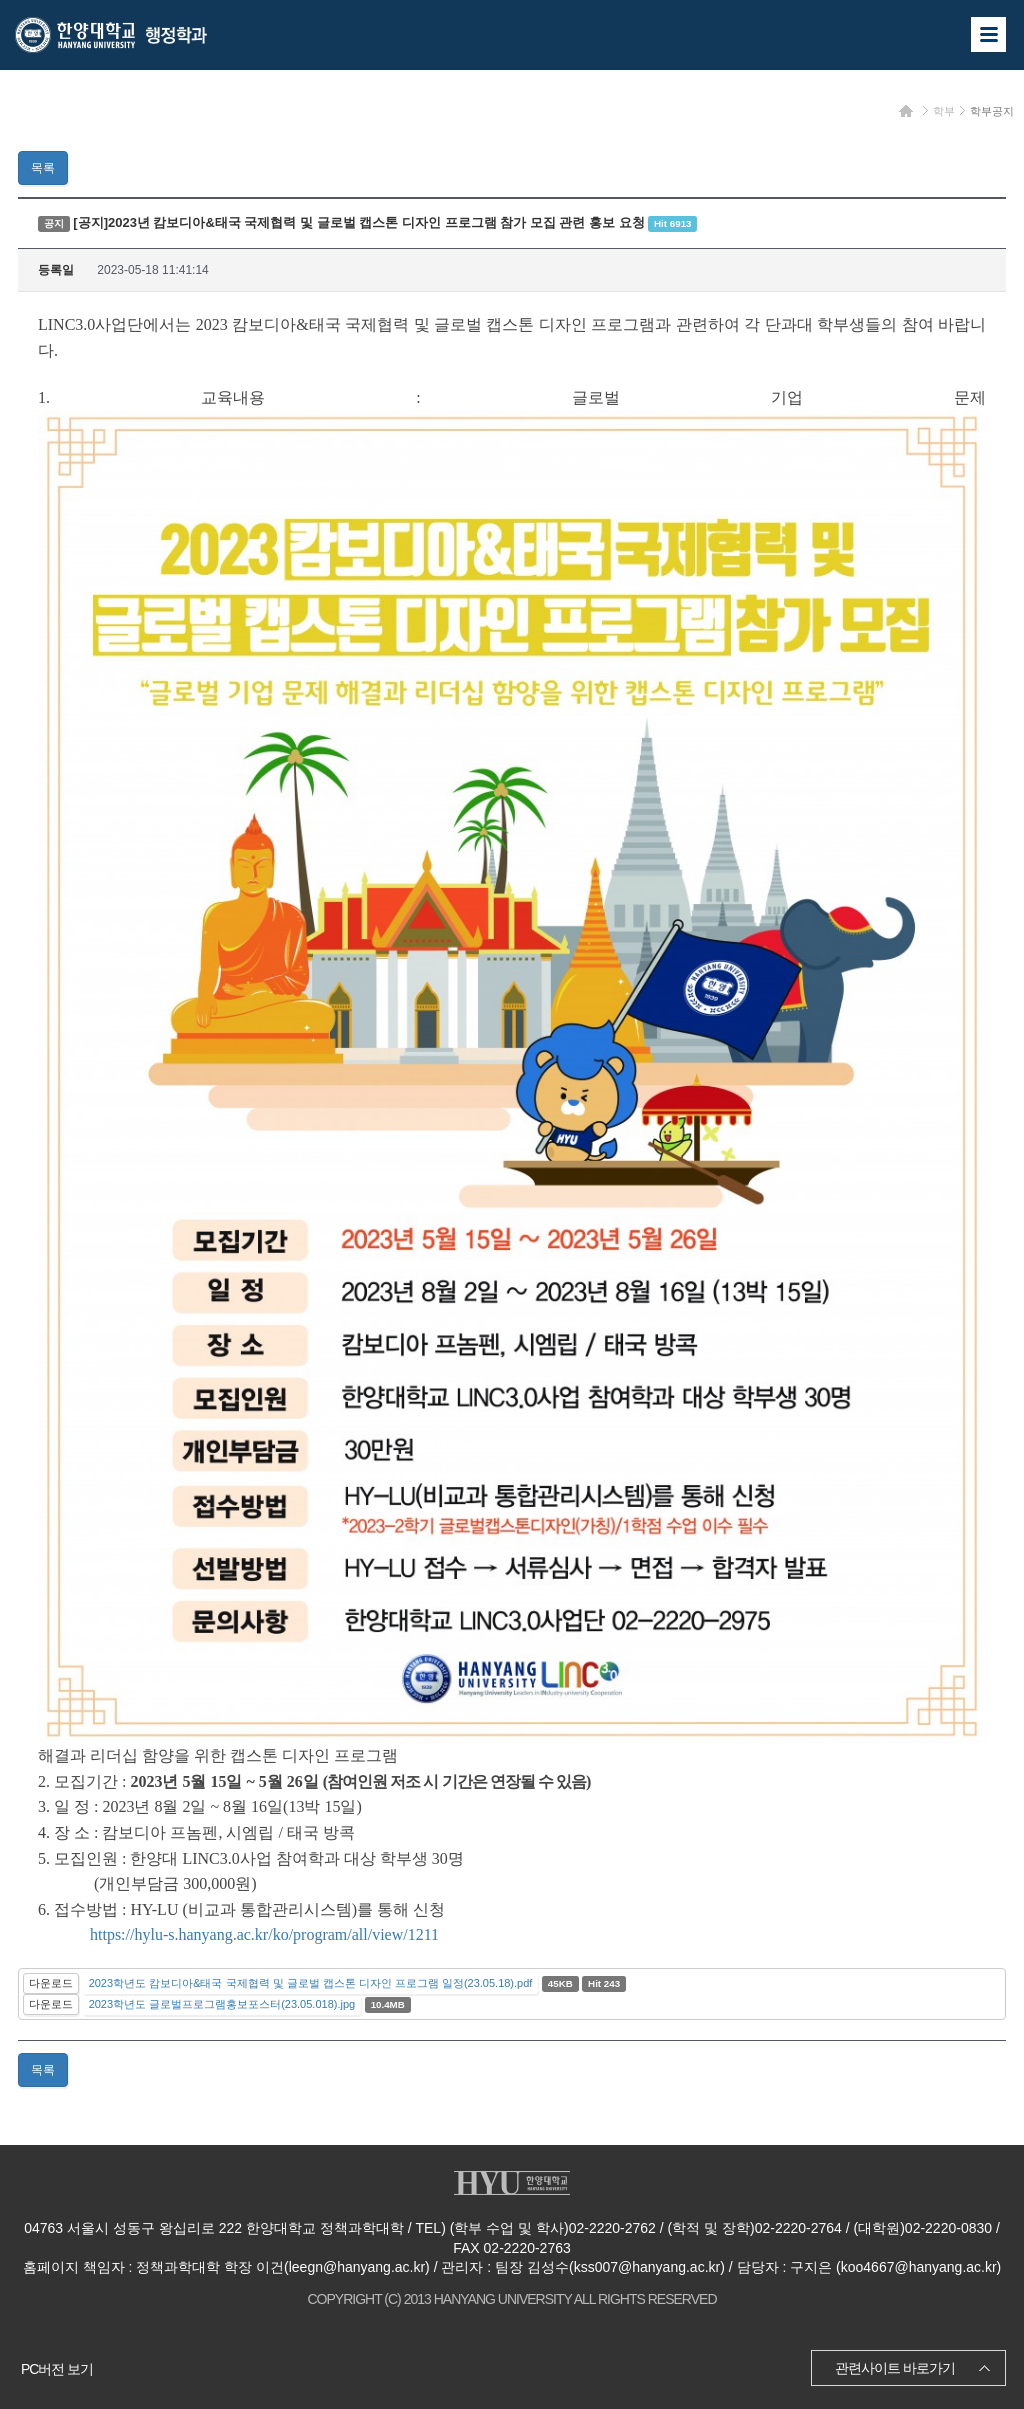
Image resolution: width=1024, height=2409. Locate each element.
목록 (43, 168)
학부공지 (992, 111)
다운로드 (51, 1983)
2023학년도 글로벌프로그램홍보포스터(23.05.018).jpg (222, 2004)
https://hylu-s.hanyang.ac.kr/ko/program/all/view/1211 (264, 1934)
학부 (944, 111)
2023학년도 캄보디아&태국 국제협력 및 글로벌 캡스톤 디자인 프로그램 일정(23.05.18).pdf (311, 1983)
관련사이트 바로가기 (895, 2368)
